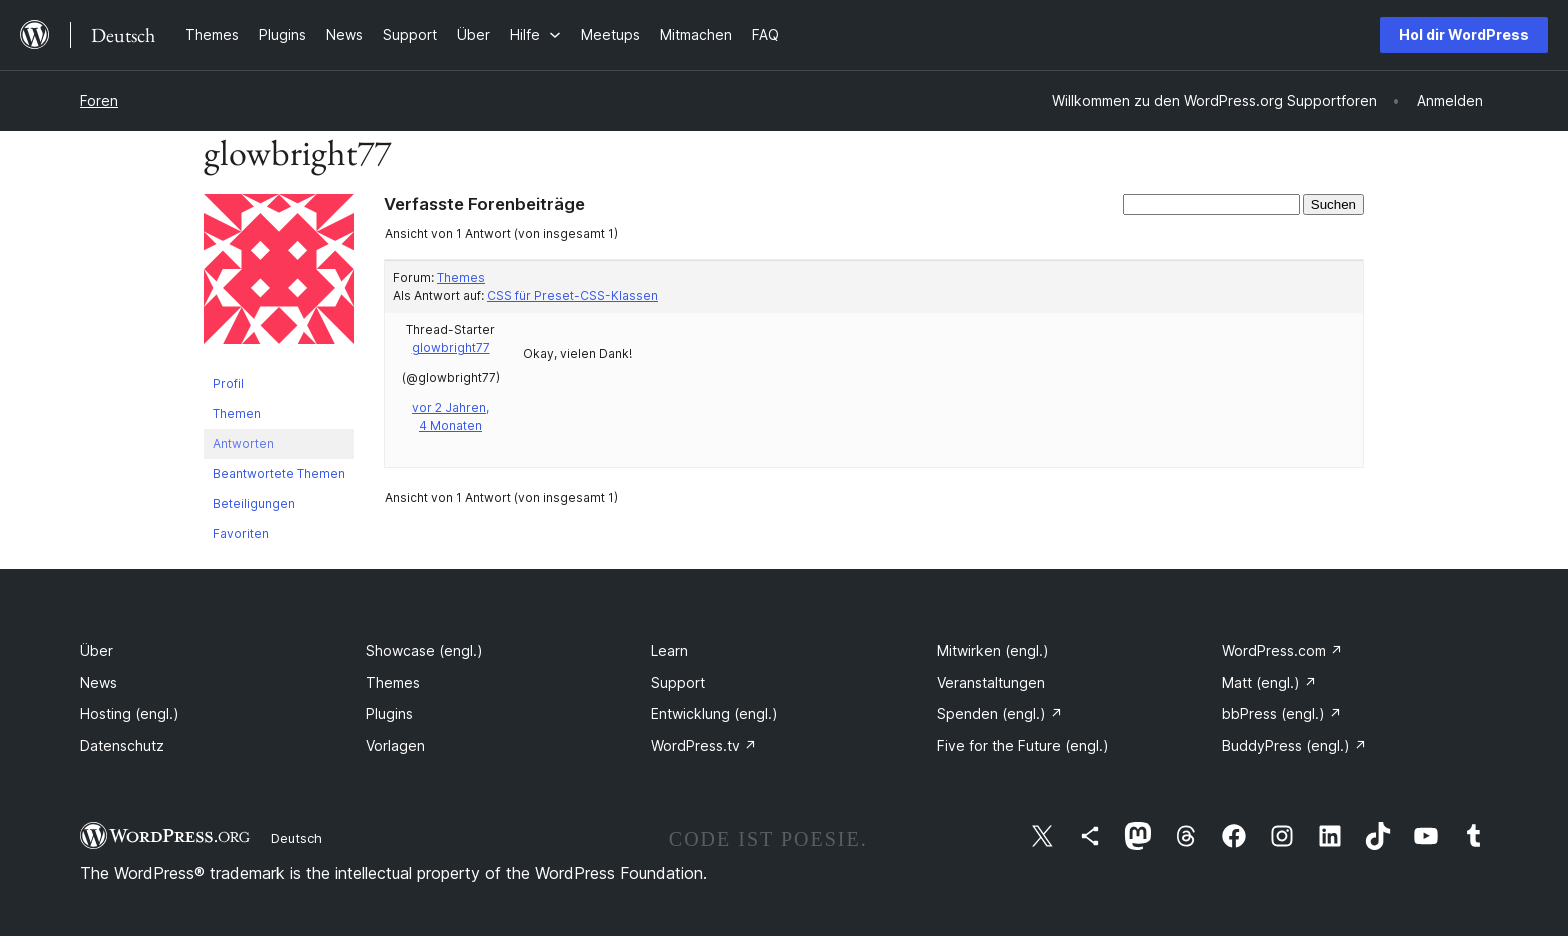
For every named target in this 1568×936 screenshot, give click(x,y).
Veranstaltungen (991, 682)
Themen (237, 413)
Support (678, 682)
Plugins (389, 713)
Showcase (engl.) (424, 650)
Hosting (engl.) (129, 713)
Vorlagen (395, 745)
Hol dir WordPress (1464, 34)
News (98, 682)
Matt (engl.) (1269, 682)
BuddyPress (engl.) (1294, 745)
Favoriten (241, 533)
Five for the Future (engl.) (1023, 745)
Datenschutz (122, 745)
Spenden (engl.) (1000, 713)
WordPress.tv (704, 745)
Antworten (243, 443)
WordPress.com (1282, 650)
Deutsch (296, 838)
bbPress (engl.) (1282, 713)
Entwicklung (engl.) (714, 713)
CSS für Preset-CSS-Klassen (572, 295)
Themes (461, 277)
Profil (228, 383)
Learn (669, 650)
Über (96, 650)
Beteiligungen (254, 503)
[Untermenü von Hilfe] (535, 34)
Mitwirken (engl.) (993, 650)
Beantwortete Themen (279, 473)
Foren (99, 100)
